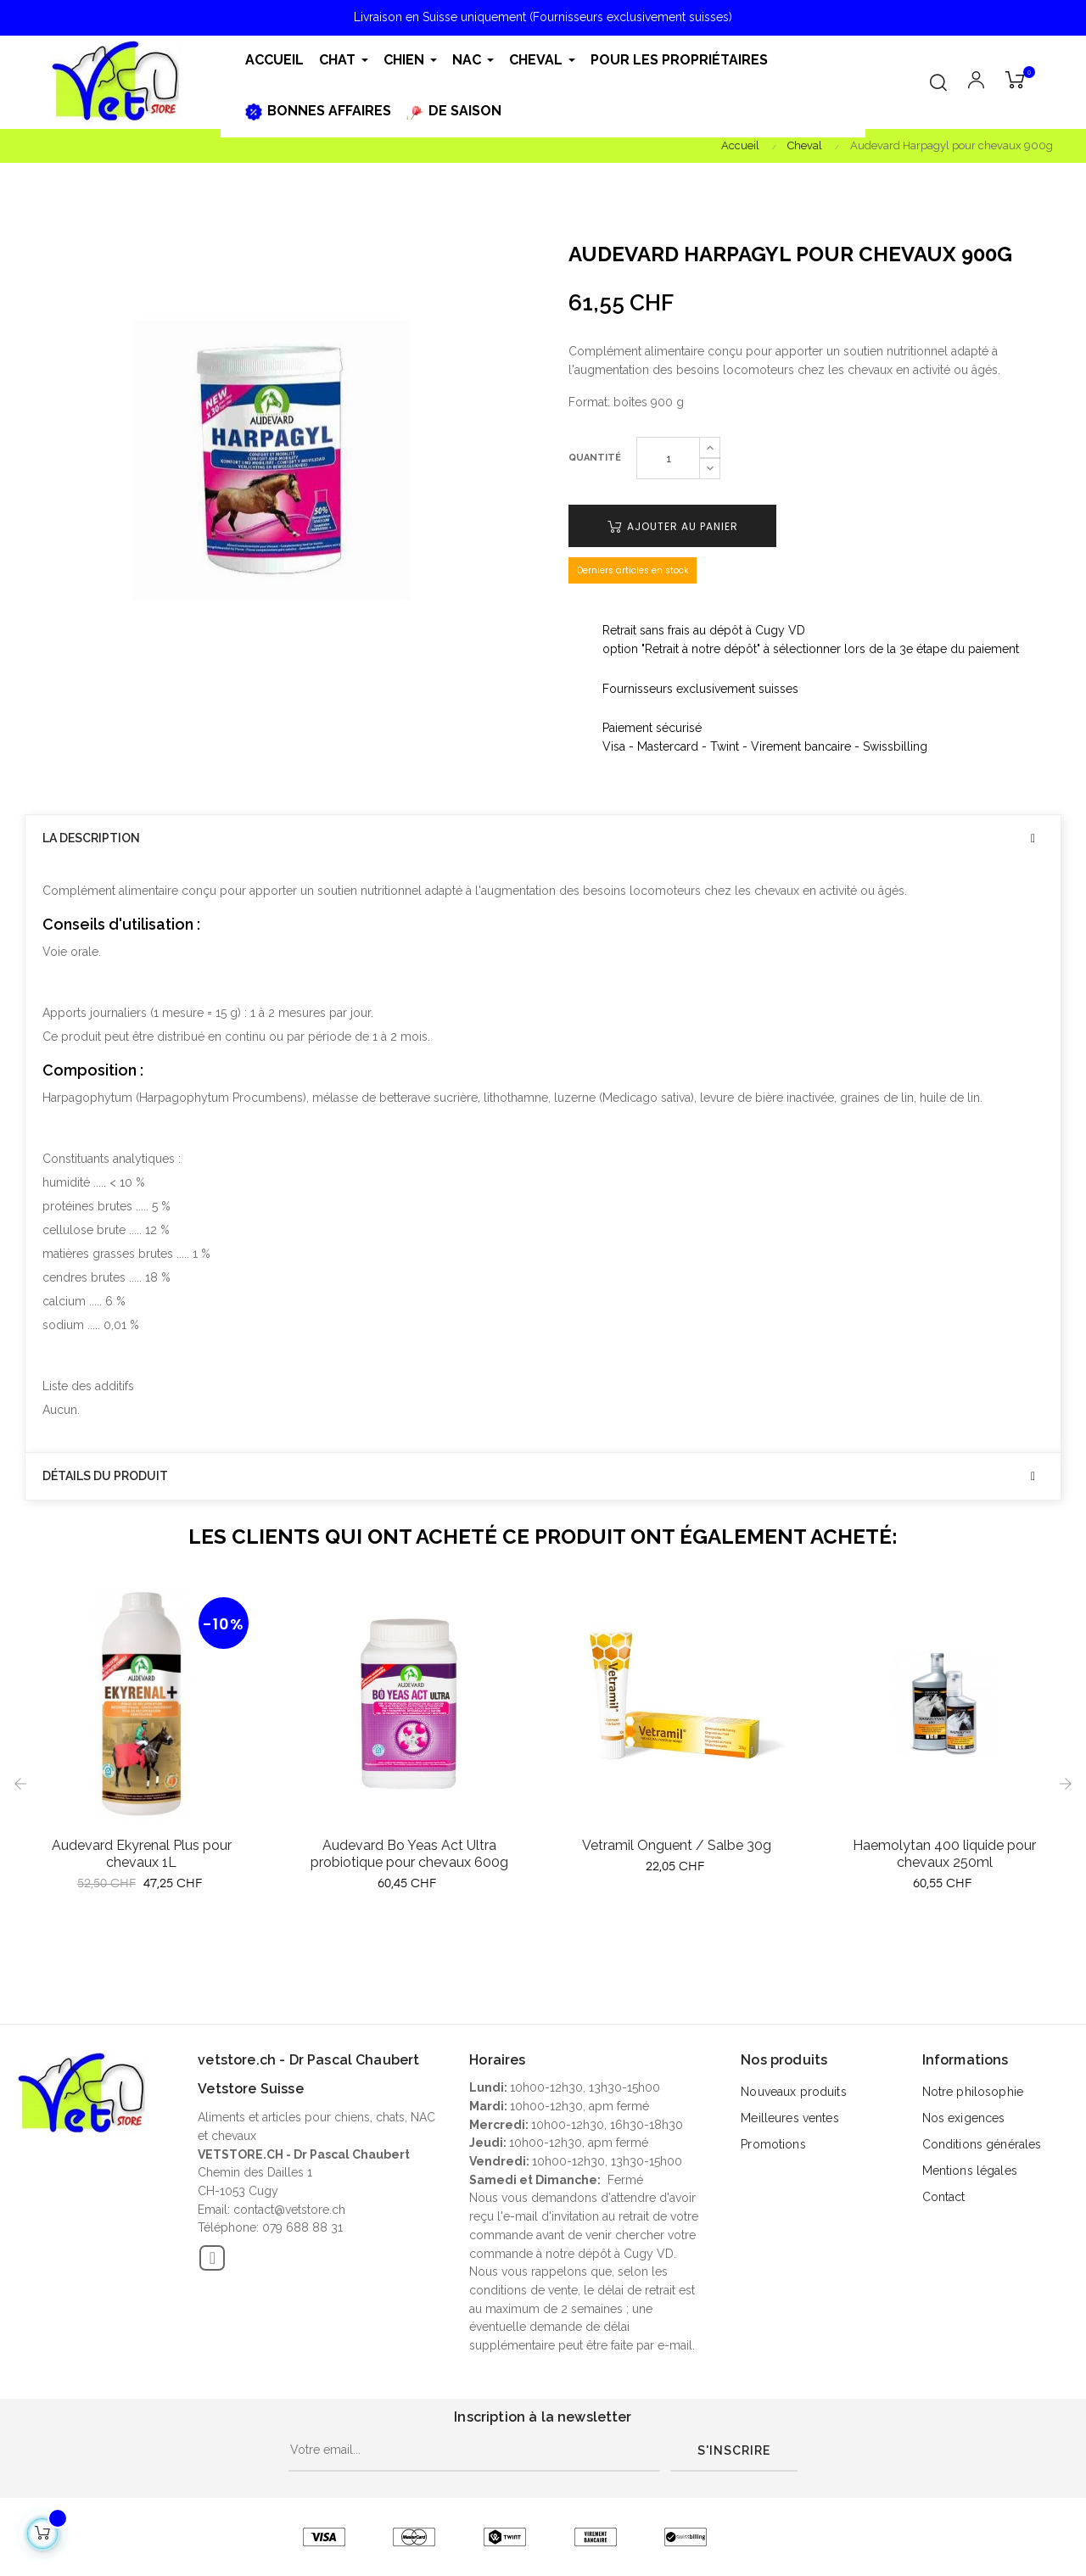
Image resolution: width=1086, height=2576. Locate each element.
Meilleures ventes (789, 2118)
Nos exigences (963, 2118)
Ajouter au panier (672, 526)
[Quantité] (668, 458)
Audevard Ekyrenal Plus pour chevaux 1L (142, 1853)
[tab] (543, 838)
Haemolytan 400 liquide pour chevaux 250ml (944, 1853)
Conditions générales (982, 2144)
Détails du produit (105, 1476)
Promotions (773, 2144)
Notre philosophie (972, 2091)
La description (91, 838)
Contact (944, 2197)
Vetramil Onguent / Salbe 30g (676, 1845)
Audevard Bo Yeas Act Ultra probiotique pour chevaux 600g (409, 1853)
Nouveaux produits (793, 2091)
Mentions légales (969, 2170)
